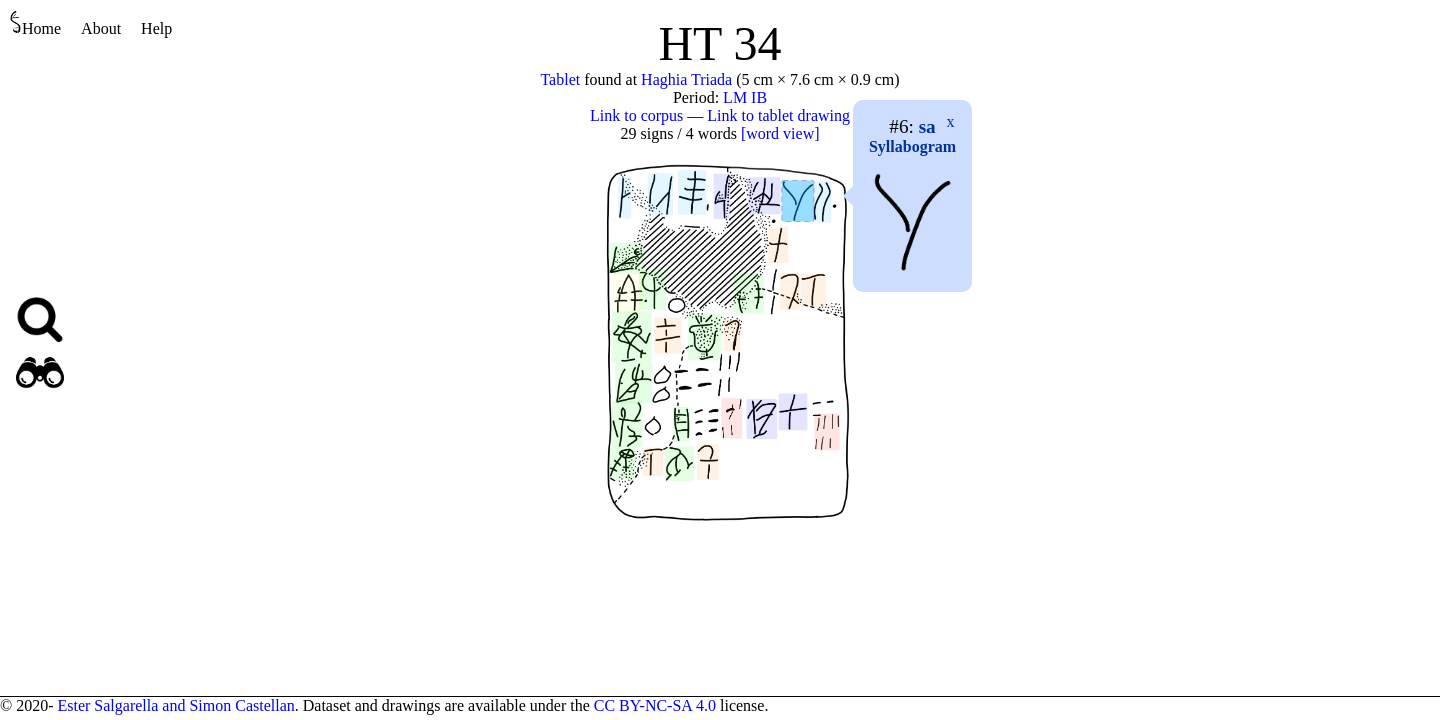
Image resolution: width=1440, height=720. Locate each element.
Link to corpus (636, 115)
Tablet (560, 79)
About (101, 28)
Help (156, 28)
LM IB (745, 97)
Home (35, 23)
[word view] (780, 133)
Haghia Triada (686, 79)
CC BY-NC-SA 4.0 (655, 705)
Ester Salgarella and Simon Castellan (175, 705)
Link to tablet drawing (778, 115)
